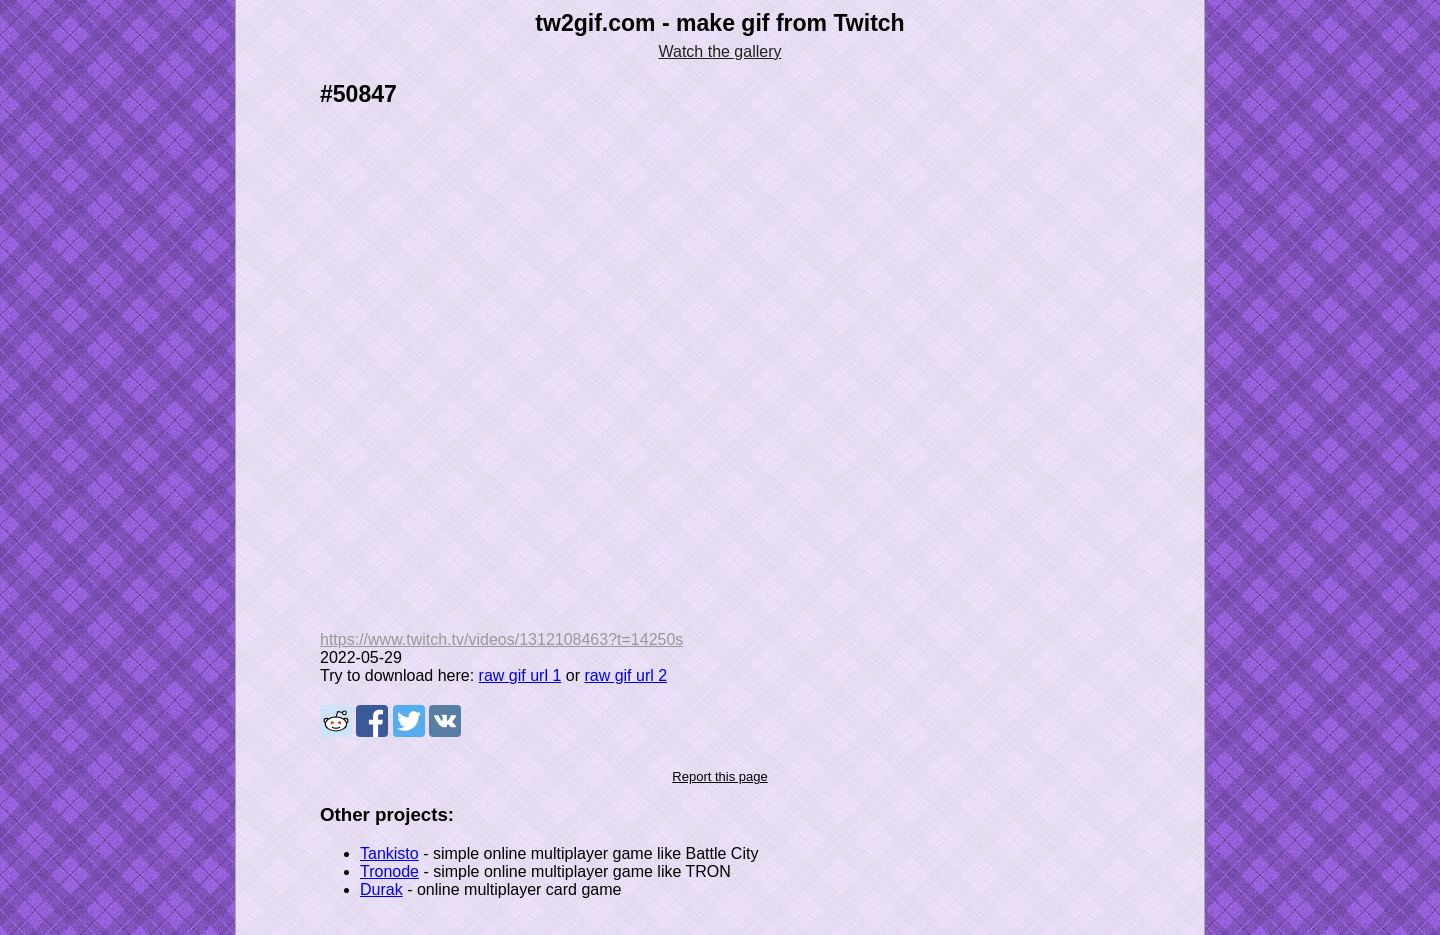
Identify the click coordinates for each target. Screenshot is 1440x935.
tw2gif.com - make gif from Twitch (719, 23)
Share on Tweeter (409, 721)
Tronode (389, 871)
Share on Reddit (336, 721)
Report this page (719, 776)
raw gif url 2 (625, 675)
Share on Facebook (372, 721)
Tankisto (389, 853)
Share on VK (445, 721)
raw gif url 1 (520, 675)
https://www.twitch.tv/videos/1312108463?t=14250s (501, 639)
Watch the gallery (719, 51)
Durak (381, 889)
